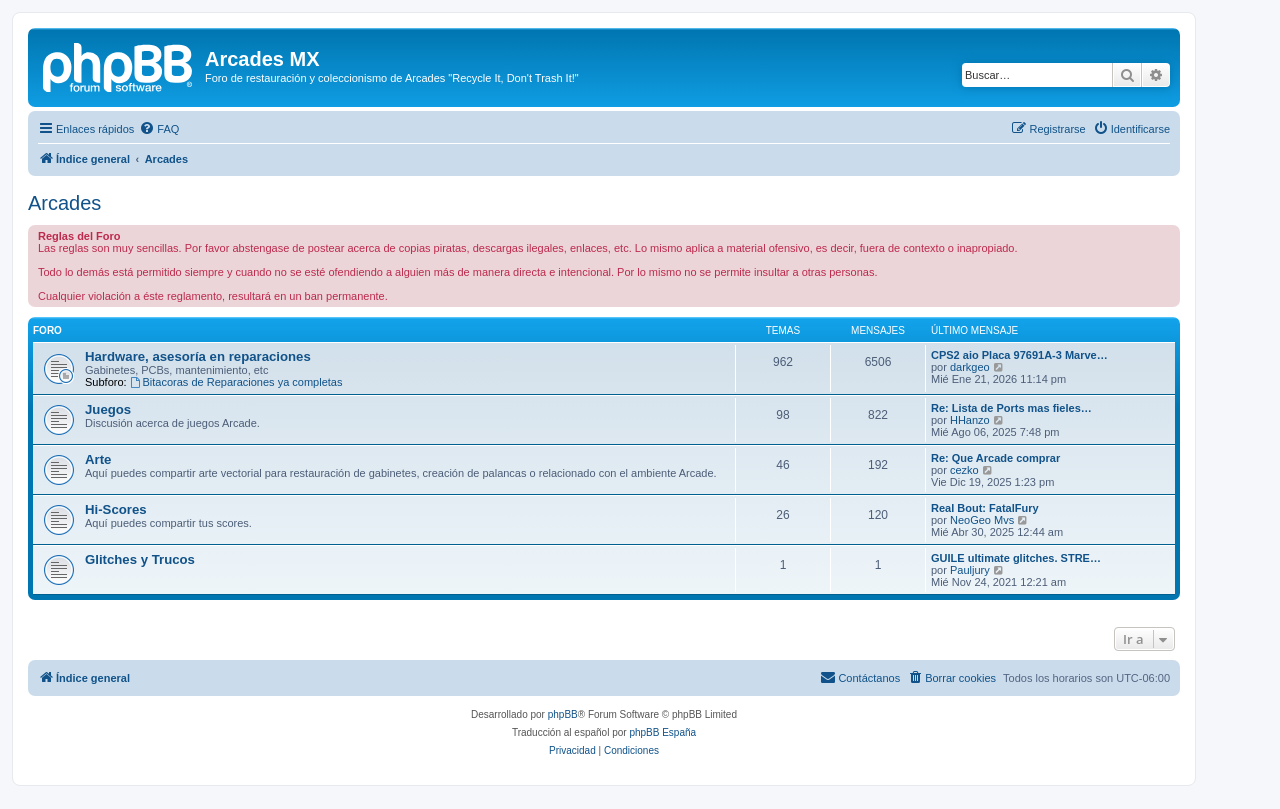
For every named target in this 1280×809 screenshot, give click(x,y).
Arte (98, 459)
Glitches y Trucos (140, 559)
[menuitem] (159, 129)
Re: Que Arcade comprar (995, 458)
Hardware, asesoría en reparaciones (198, 356)
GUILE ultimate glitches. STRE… (1016, 558)
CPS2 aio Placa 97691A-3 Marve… (1019, 355)
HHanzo (970, 420)
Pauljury (970, 570)
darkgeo (970, 367)
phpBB (563, 714)
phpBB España (662, 732)
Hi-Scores (116, 509)
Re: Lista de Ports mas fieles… (1011, 408)
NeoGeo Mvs (982, 520)
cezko (964, 470)
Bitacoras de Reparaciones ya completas (236, 382)
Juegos (108, 409)
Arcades (64, 203)
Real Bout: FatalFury (985, 508)
